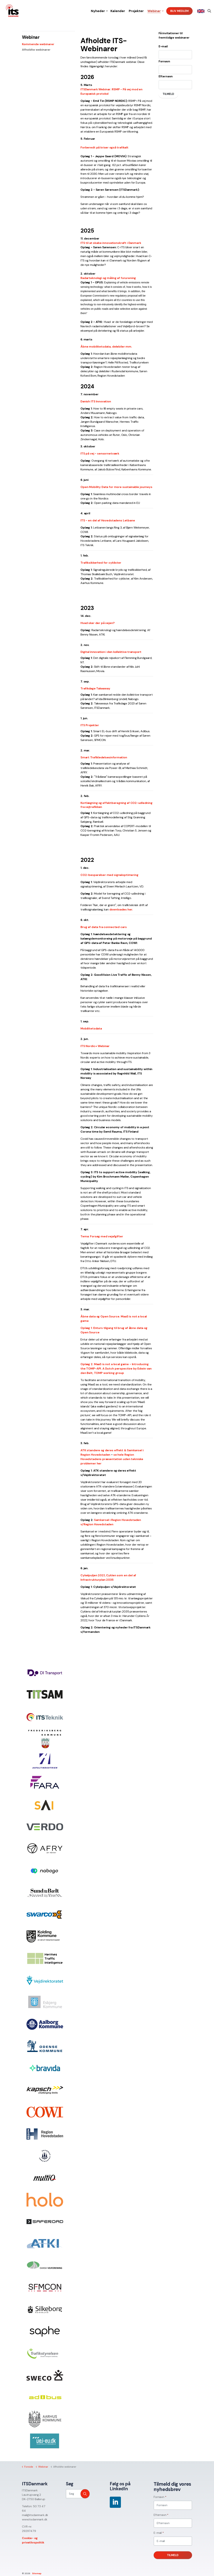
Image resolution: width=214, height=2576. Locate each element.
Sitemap (36, 2573)
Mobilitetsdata (91, 1028)
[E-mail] (173, 2541)
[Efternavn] (173, 2523)
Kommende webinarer (38, 44)
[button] (85, 2493)
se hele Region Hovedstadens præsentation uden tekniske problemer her (111, 1459)
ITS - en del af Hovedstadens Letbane (107, 520)
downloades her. (121, 909)
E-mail (159, 2533)
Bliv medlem (179, 11)
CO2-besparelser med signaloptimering (109, 875)
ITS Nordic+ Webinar (95, 1046)
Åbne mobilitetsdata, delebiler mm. (106, 346)
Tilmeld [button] (173, 2555)
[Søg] (78, 2493)
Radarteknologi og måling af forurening (108, 278)
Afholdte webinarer (36, 50)
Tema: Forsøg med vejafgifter (101, 1236)
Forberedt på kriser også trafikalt (104, 147)
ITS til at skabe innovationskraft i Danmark (111, 243)
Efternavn (161, 2515)
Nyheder (98, 11)
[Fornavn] (173, 2505)
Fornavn (160, 2497)
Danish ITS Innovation (95, 401)
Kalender (117, 11)
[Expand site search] (209, 11)
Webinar (154, 11)
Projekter (136, 11)
